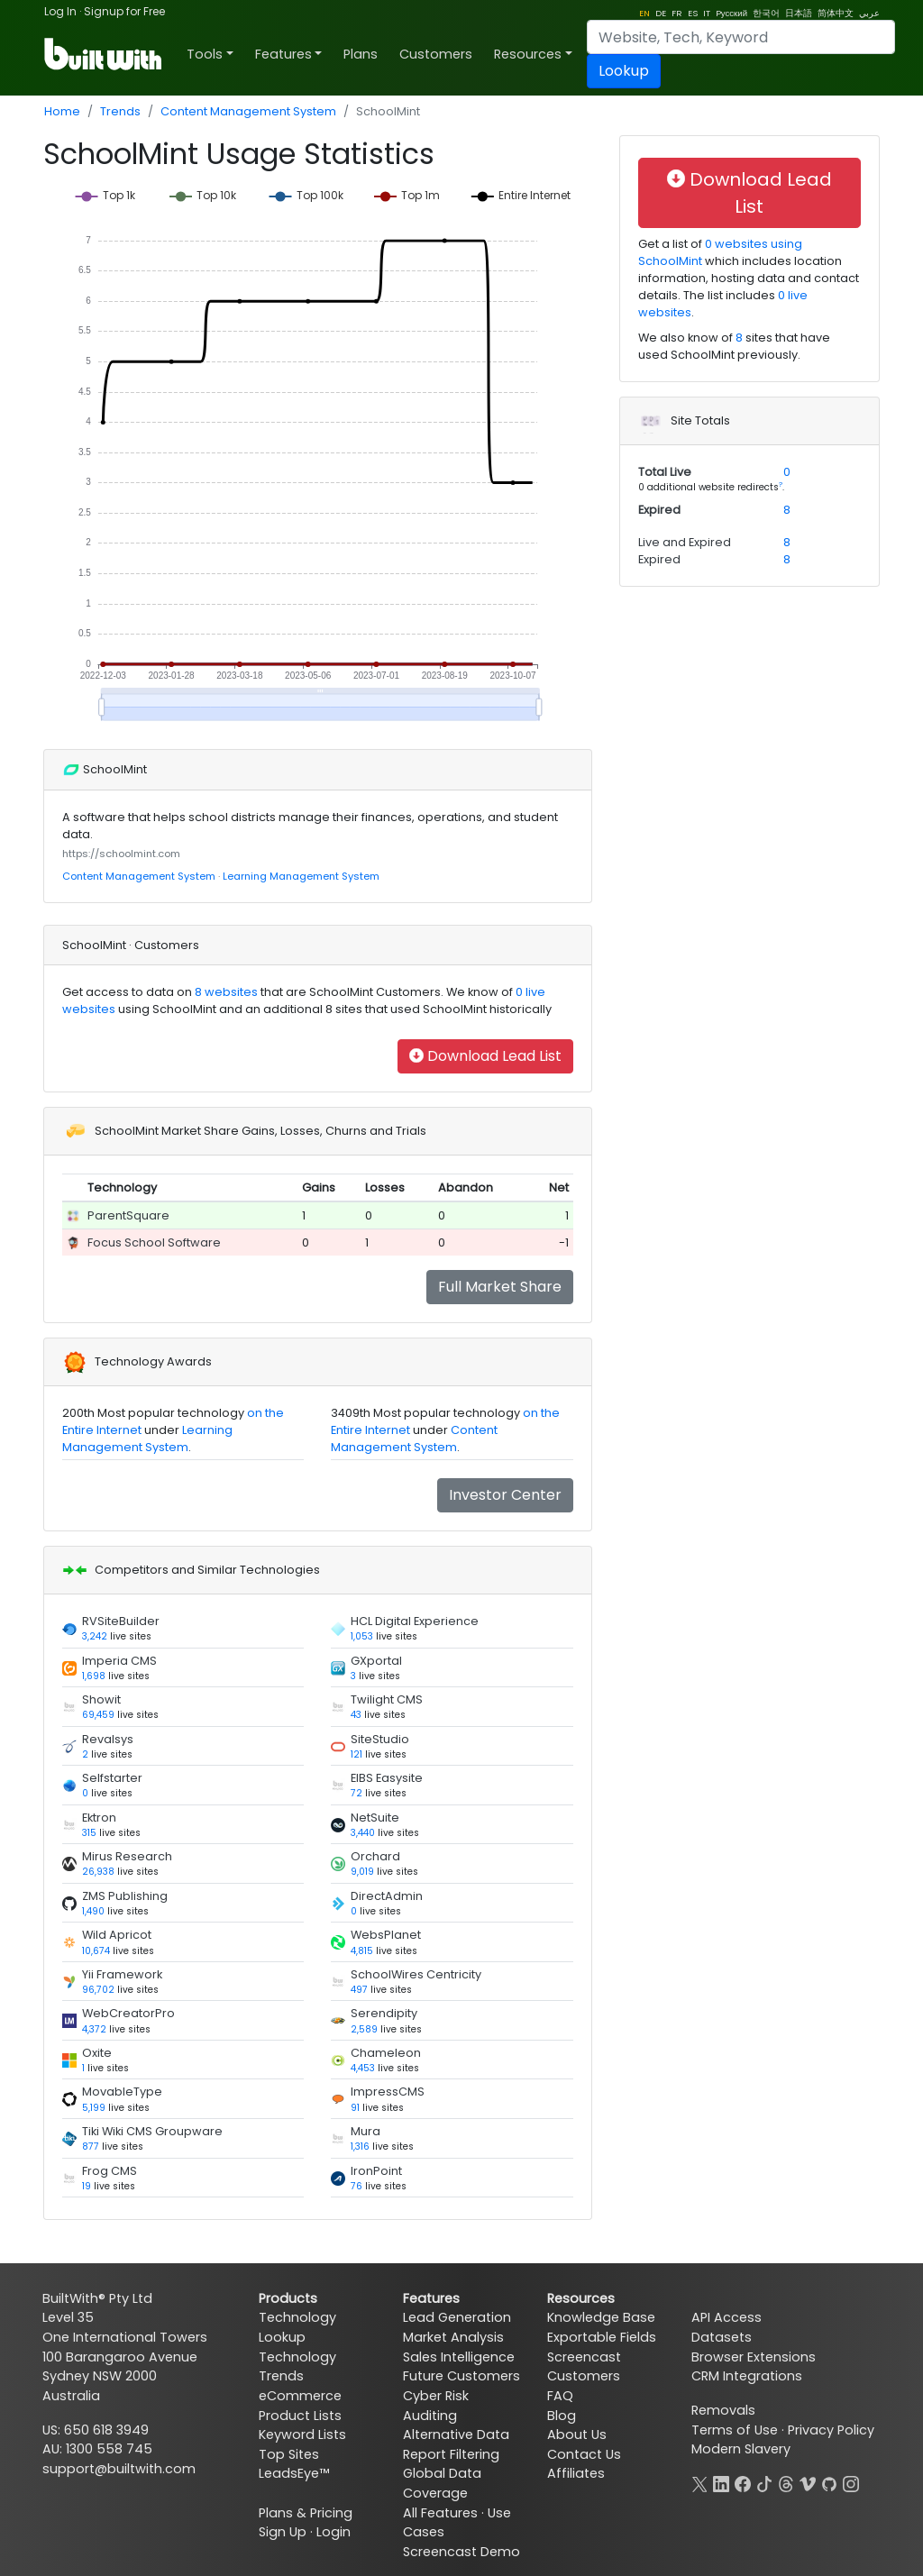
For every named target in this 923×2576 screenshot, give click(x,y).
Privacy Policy (831, 2430)
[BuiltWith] (104, 54)
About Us (577, 2434)
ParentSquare (128, 1215)
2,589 (364, 2029)
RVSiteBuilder (121, 1621)
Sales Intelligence (459, 2357)
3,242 (94, 1636)
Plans (360, 54)
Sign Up (282, 2532)
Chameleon (386, 2052)
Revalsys (107, 1739)
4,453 (363, 2068)
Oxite (97, 2052)
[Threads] (786, 2482)
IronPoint (376, 2171)
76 (356, 2186)
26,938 (98, 1871)
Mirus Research (127, 1856)
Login (333, 2532)
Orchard (375, 1856)
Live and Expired (684, 542)
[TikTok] (764, 2482)
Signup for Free (124, 11)
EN (644, 13)
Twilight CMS (387, 1699)
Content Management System (248, 111)
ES (693, 13)
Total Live (664, 472)
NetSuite (375, 1817)
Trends (120, 111)
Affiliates (576, 2473)
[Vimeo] (808, 2482)
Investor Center (505, 1494)
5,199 (93, 2108)
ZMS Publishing (125, 1896)
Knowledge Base (601, 2317)
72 (356, 1793)
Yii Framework (122, 1974)
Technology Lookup (297, 2327)
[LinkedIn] (721, 2482)
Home (62, 111)
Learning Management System (301, 876)
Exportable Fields (601, 2337)
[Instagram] (851, 2482)
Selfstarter (112, 1778)
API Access (726, 2317)
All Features (440, 2513)
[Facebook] (743, 2482)
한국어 (766, 13)
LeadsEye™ (294, 2473)
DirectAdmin (387, 1896)
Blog (561, 2416)
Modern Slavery (740, 2449)
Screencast (584, 2357)
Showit (101, 1699)
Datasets (721, 2337)
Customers (435, 54)
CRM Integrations (746, 2376)
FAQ (560, 2396)
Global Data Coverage (442, 2483)
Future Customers (461, 2376)
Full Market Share (500, 1286)
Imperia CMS (119, 1660)
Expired (659, 509)
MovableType (122, 2091)
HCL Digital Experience (415, 1621)
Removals (723, 2410)
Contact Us (584, 2454)
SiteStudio (380, 1739)
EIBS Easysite (387, 1778)
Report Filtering (451, 2454)
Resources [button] (528, 54)
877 (90, 2146)
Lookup (624, 70)
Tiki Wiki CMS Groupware (152, 2131)
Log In (60, 11)
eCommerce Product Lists (300, 2406)
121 (356, 1754)
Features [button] (283, 54)
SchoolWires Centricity (416, 1974)
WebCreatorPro (128, 2013)
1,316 (360, 2146)
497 (359, 1989)
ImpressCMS (388, 2091)
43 (356, 1715)
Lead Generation (457, 2317)
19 (86, 2186)
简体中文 (836, 13)
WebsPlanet (386, 1934)
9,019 (362, 1871)
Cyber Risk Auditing (436, 2406)
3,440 (363, 1833)
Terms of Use (734, 2430)
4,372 (94, 2029)
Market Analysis (453, 2337)
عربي (869, 13)
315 (89, 1833)
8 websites (225, 992)
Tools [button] (205, 54)
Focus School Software (154, 1242)
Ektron (99, 1817)
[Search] (741, 37)
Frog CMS (109, 2171)
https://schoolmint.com (121, 853)
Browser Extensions (753, 2357)
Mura (365, 2131)
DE (660, 13)
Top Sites (289, 2454)
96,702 (98, 1989)
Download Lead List (485, 1056)
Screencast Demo (461, 2552)
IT (706, 13)
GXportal (376, 1660)
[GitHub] (829, 2482)
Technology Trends (297, 2367)
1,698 (93, 1676)
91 (355, 2108)
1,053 (362, 1636)
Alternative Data (456, 2434)
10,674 (96, 1951)
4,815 (362, 1951)
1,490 (93, 1911)
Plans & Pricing (305, 2513)
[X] (699, 2482)
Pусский (731, 13)
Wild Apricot (116, 1934)
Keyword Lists (302, 2434)
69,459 (98, 1715)
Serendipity (384, 2013)
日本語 (798, 13)
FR (677, 13)
